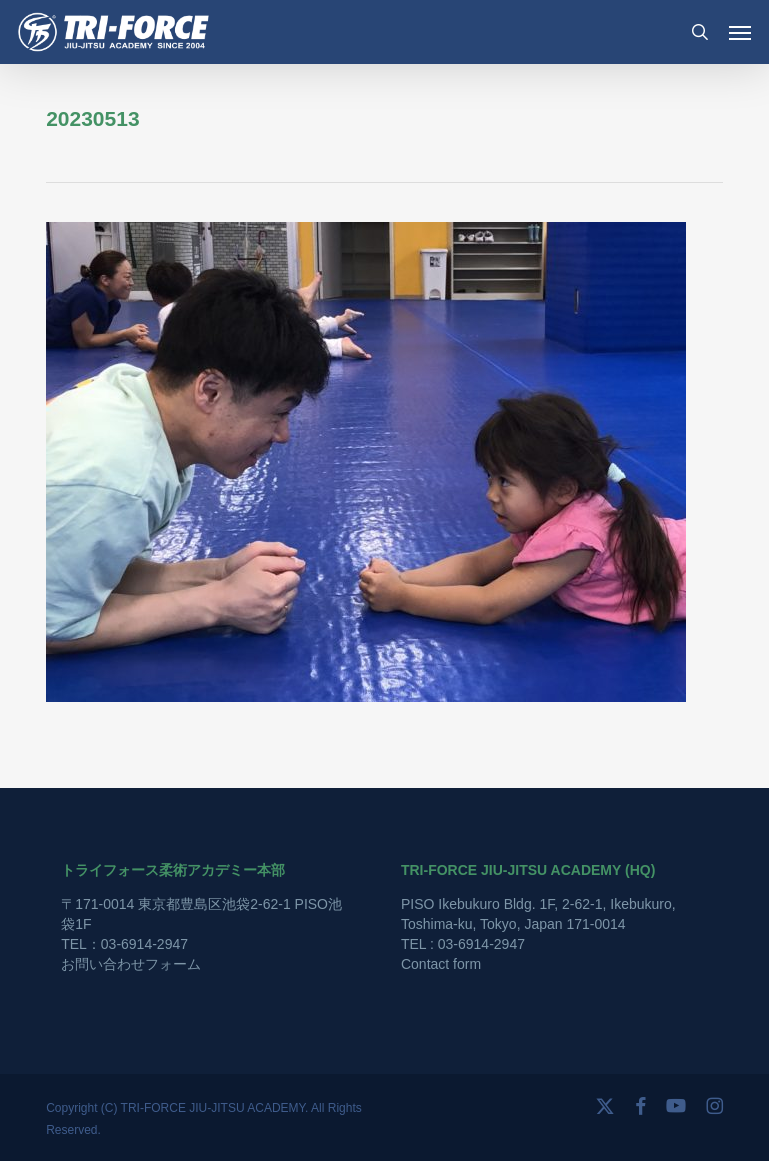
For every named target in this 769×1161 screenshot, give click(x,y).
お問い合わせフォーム (131, 964)
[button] (740, 32)
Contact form (441, 964)
